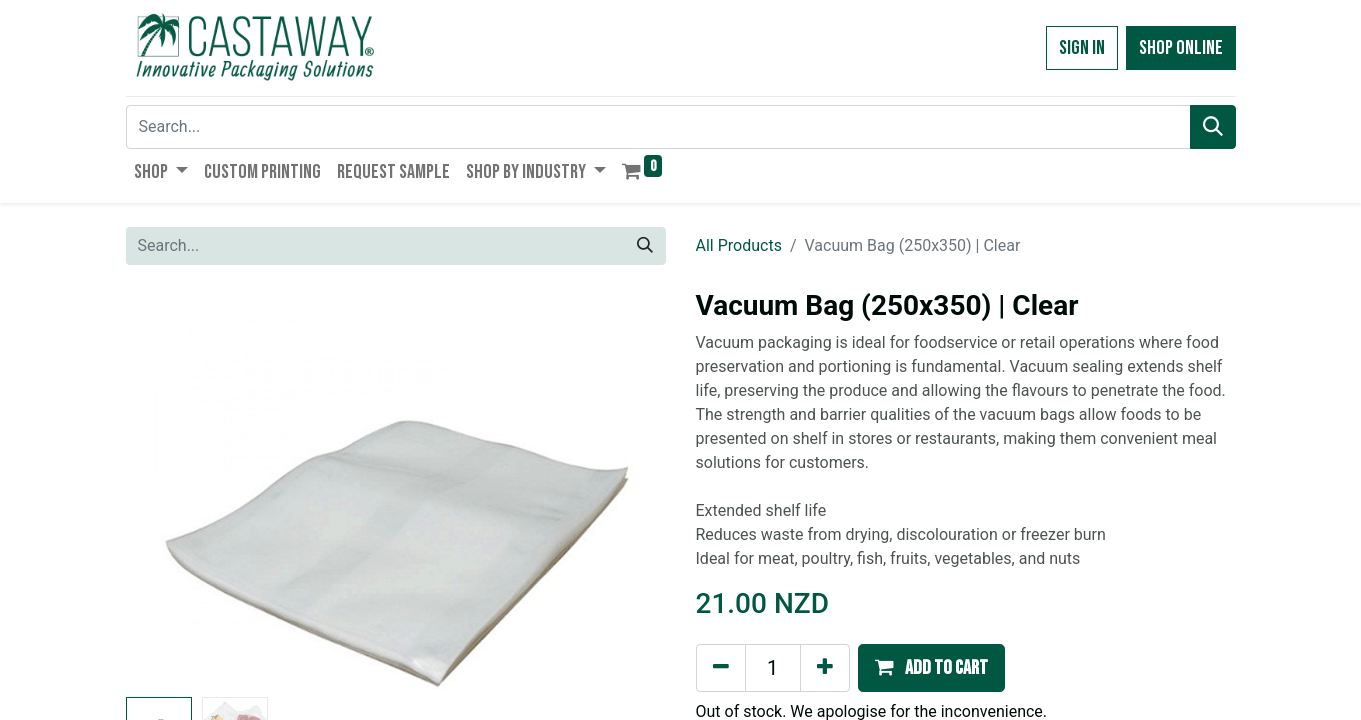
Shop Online (1181, 48)
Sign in (1082, 48)
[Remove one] (721, 668)
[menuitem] (262, 172)
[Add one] (825, 668)
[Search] (1213, 127)
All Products (739, 245)
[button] (931, 668)
